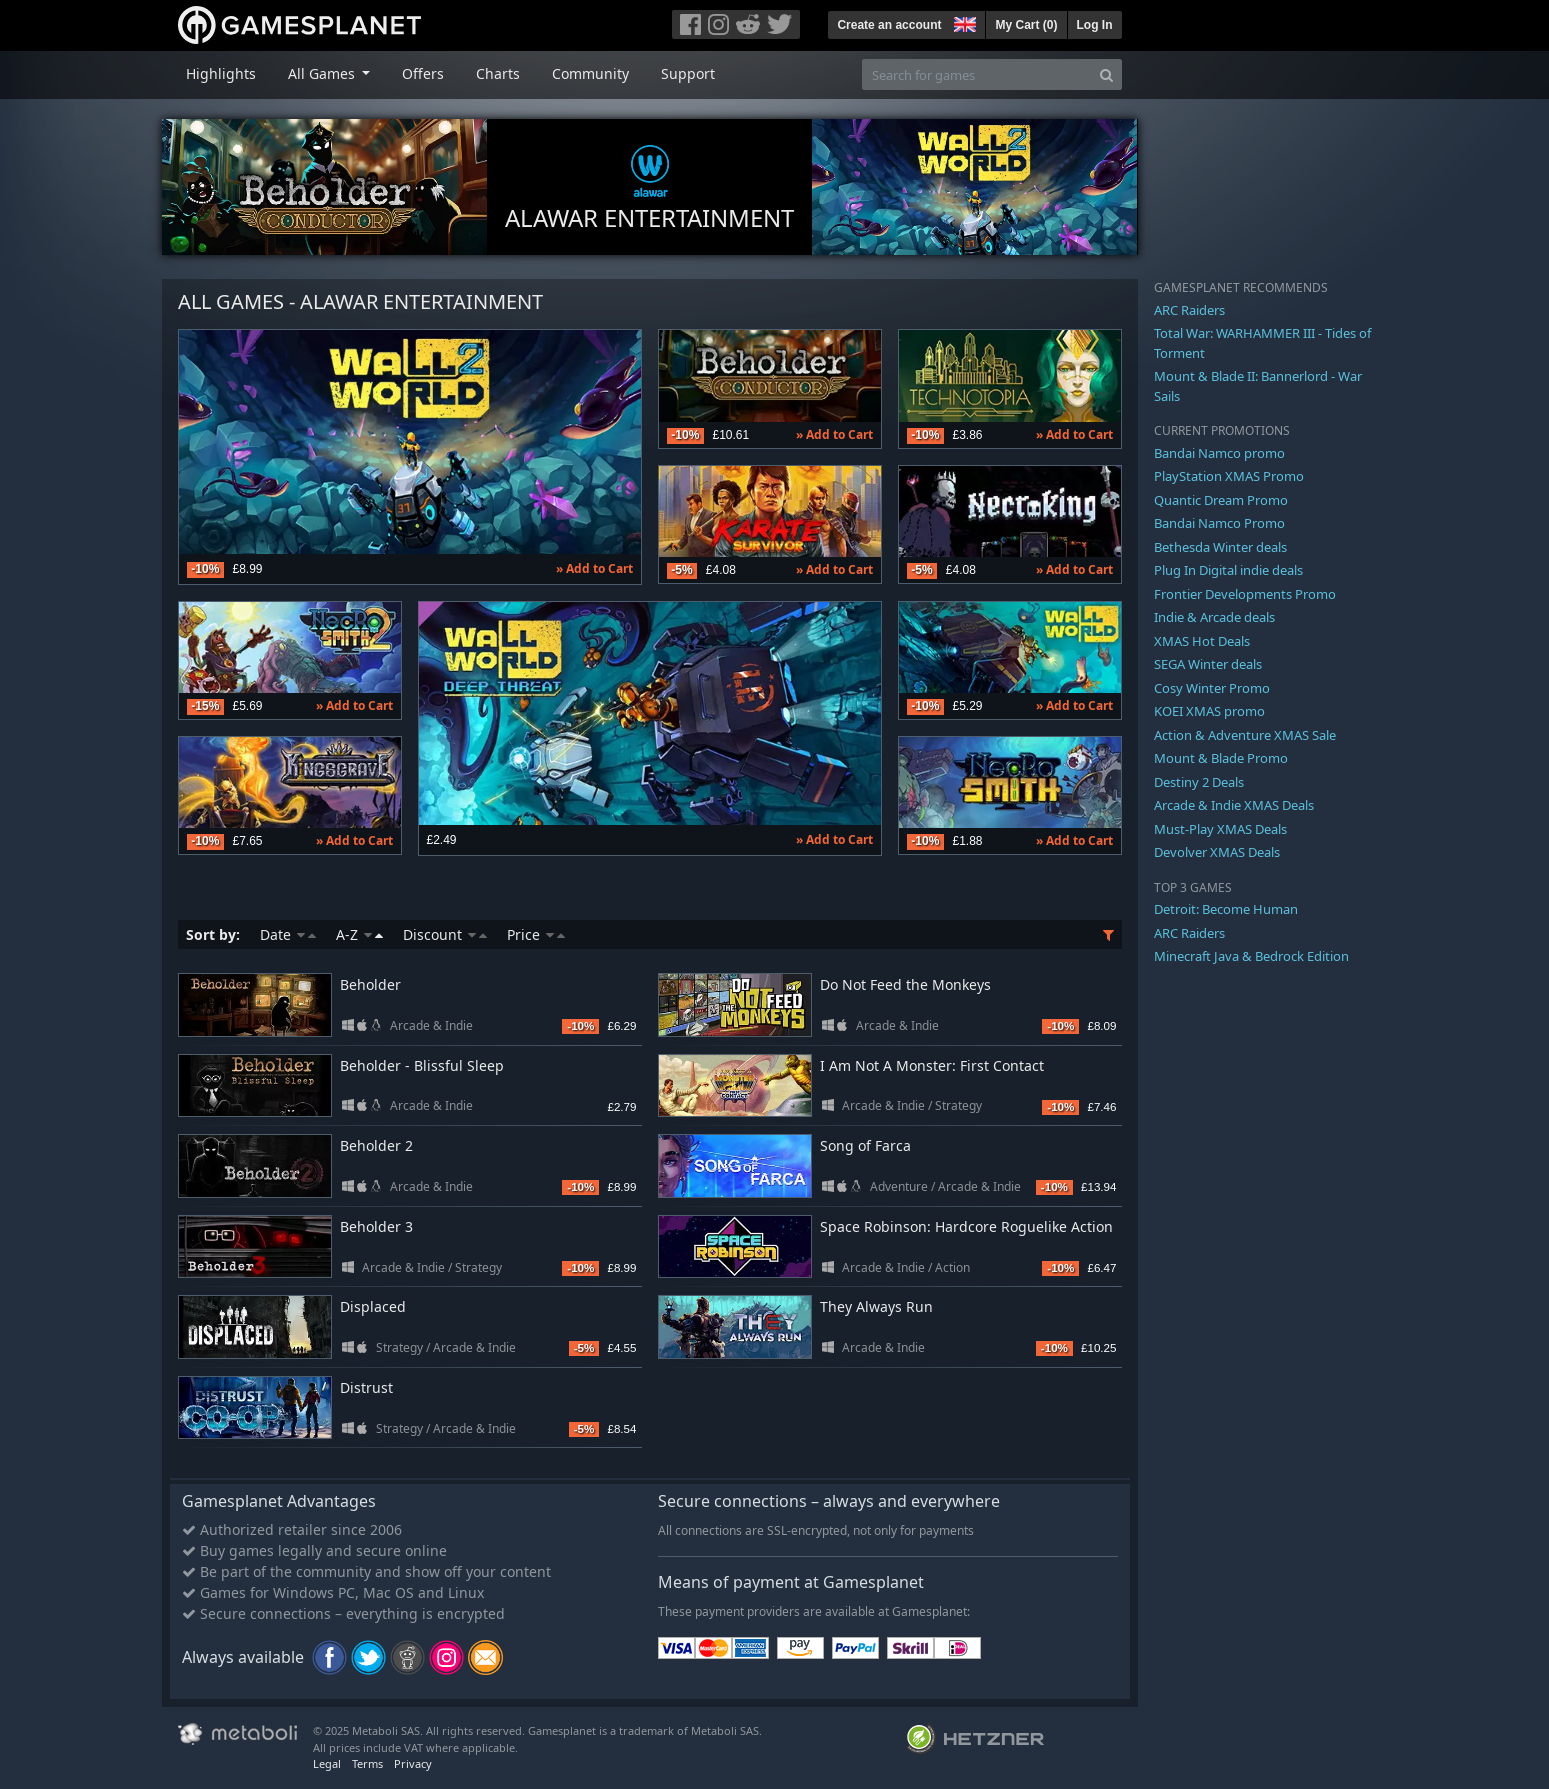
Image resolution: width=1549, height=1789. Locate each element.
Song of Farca (865, 1145)
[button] (963, 22)
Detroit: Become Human (1226, 909)
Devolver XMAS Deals (1217, 852)
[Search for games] (977, 74)
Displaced (373, 1306)
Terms (367, 1763)
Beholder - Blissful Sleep (422, 1065)
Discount (445, 934)
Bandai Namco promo (1219, 453)
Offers (423, 73)
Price (536, 934)
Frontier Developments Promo (1245, 594)
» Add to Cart (594, 568)
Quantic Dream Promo (1221, 500)
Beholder (370, 984)
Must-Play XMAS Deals (1220, 829)
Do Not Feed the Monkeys (905, 984)
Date (288, 934)
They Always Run (876, 1306)
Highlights (221, 73)
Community (590, 73)
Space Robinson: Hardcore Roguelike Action (966, 1226)
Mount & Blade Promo (1221, 758)
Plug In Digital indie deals (1228, 570)
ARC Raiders (1189, 310)
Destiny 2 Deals (1199, 782)
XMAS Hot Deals (1202, 641)
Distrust (366, 1387)
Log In (1095, 25)
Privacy (413, 1763)
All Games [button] (323, 73)
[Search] (1106, 74)
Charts (498, 73)
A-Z (359, 934)
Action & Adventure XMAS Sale (1245, 735)
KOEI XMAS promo (1209, 711)
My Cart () (1026, 25)
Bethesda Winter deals (1220, 547)
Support (688, 73)
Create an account (889, 25)
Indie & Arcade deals (1214, 617)
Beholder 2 (376, 1145)
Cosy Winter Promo (1212, 688)
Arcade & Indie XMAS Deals (1234, 805)
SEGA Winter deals (1208, 664)
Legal (327, 1763)
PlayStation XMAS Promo (1229, 476)
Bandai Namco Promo (1219, 523)
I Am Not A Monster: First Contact (932, 1065)
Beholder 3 (376, 1226)
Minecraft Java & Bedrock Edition (1251, 956)
